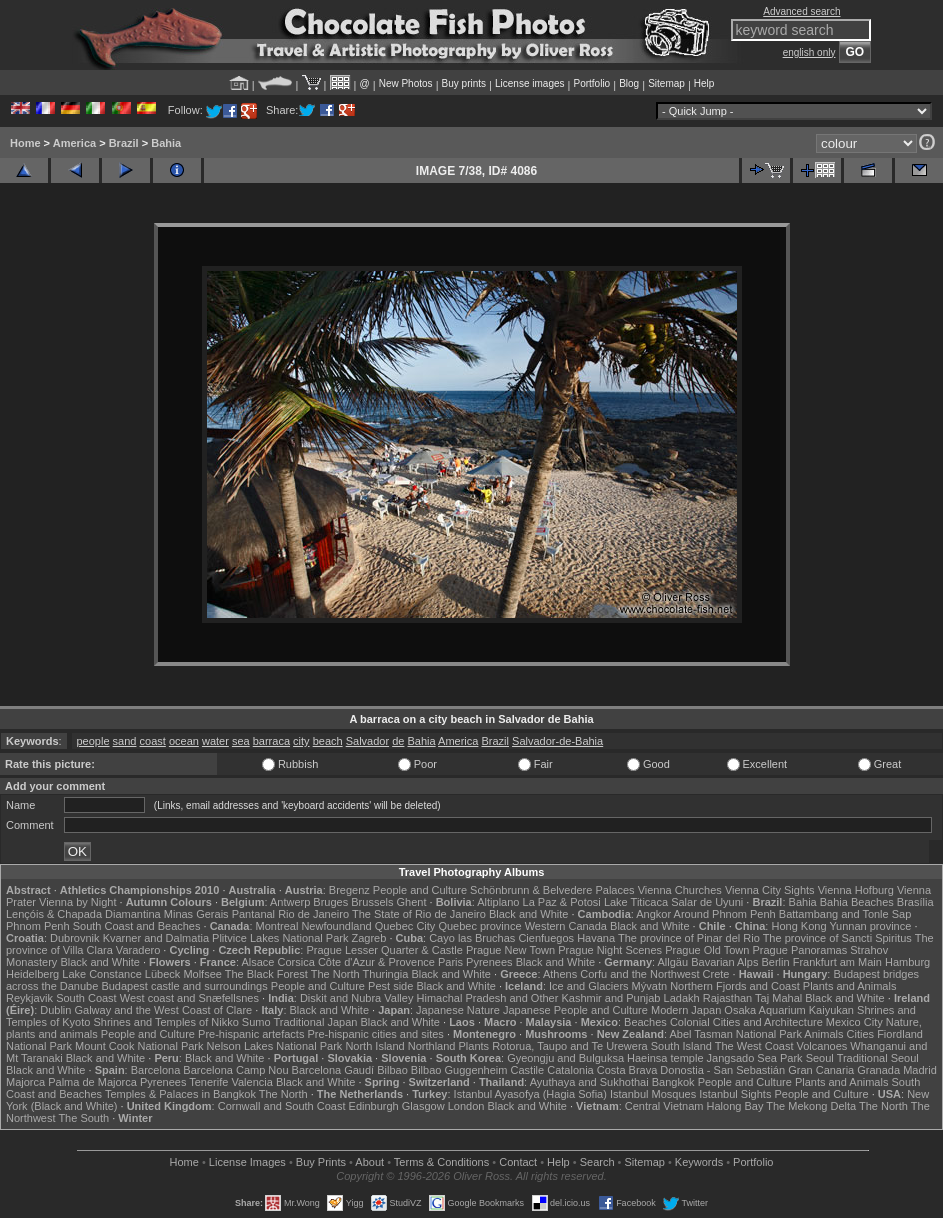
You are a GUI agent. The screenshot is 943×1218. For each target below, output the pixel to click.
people (93, 741)
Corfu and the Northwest (639, 974)
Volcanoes (822, 1046)
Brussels (372, 902)
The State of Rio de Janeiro (419, 914)
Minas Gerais (196, 914)
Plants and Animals (850, 986)
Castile (528, 1070)
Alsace (257, 962)
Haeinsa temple (665, 1058)
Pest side (390, 986)
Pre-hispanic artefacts (251, 1034)
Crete (716, 974)
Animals (823, 1034)
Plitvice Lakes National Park (280, 938)
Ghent (412, 902)
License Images (247, 1162)
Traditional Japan (315, 1022)
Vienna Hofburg (856, 890)
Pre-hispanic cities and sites (376, 1034)
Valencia (251, 1082)
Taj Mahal (778, 998)
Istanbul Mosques (653, 1094)
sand (125, 741)
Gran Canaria (821, 1070)
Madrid (920, 1070)
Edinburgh (374, 1106)
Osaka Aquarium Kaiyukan (789, 1010)
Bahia (166, 143)
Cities (861, 1034)
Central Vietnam (664, 1106)
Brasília (915, 902)
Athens (560, 974)
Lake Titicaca (636, 902)
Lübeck (162, 974)
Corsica (296, 962)
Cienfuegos (546, 938)
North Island (374, 1046)
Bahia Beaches (857, 902)
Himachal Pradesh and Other (488, 998)
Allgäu (673, 962)
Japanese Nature (458, 1010)
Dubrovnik (75, 938)
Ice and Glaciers (588, 986)
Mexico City (854, 1022)
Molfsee (202, 974)
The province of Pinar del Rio (689, 938)
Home (25, 143)
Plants (474, 1046)
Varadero (138, 950)
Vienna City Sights (770, 890)
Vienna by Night (77, 902)
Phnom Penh (38, 926)
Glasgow (423, 1106)
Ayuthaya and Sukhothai (589, 1082)
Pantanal (253, 914)
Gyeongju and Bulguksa (565, 1058)
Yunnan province (870, 926)
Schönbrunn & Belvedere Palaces (552, 890)
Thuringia (386, 974)
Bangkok (673, 1082)
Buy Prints (321, 1162)
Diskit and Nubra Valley (357, 998)
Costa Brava (627, 1070)
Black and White (528, 914)
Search (597, 1162)
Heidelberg (32, 974)
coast (153, 741)
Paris (450, 962)
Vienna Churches (680, 890)
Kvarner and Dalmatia (156, 938)
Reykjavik (29, 998)
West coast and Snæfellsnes (189, 998)
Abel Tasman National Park (735, 1034)
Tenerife (208, 1082)
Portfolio (591, 83)
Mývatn (649, 986)
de (398, 741)
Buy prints (464, 83)
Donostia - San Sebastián (722, 1070)
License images (529, 83)
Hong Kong (798, 926)
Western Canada (566, 926)
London (466, 1106)
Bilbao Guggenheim (459, 1070)
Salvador (367, 741)
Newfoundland (336, 926)
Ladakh (682, 998)
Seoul (820, 1058)
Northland (432, 1046)
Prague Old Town (707, 950)
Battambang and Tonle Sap (845, 914)
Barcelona (156, 1070)
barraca (271, 741)
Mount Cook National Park (139, 1046)
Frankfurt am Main (837, 962)
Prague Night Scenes (610, 950)
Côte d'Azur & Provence (376, 962)
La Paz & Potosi (562, 902)
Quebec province (479, 926)
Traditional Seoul (878, 1058)
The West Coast (754, 1046)
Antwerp (290, 902)
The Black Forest (266, 974)
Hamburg (907, 962)
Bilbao (392, 1070)
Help (704, 83)
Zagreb (368, 938)
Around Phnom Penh (725, 914)
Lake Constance (102, 974)
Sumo (256, 1022)
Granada (878, 1070)
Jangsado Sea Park (755, 1058)
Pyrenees (489, 962)
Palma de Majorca (92, 1082)
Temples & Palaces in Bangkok (180, 1094)
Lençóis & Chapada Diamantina (83, 914)
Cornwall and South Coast (282, 1106)
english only (809, 52)
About (369, 1162)
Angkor (653, 914)
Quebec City (405, 926)
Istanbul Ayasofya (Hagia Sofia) (530, 1094)
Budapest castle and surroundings (184, 986)
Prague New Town (510, 950)
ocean (184, 741)
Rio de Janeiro (313, 914)
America (74, 143)
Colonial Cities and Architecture (746, 1022)
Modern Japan (686, 1010)
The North (335, 974)
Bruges (330, 902)
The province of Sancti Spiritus (837, 938)
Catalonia (570, 1070)
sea (241, 741)
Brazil (124, 143)
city (301, 741)
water (215, 741)
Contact (518, 1162)
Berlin (776, 962)
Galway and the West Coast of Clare (164, 1010)
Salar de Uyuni (707, 902)
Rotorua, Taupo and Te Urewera (570, 1046)
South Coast (86, 998)
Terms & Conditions (441, 1162)
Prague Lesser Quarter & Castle (384, 950)
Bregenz (349, 890)
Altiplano (498, 902)
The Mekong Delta (811, 1106)
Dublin (55, 1010)
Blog (629, 83)
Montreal (277, 926)
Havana (596, 938)
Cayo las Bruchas (472, 938)
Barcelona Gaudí (333, 1070)
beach (328, 741)
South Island (681, 1046)
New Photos (406, 83)
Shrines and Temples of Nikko (165, 1022)
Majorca (25, 1082)
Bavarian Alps (724, 962)
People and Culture (420, 890)
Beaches (645, 1022)
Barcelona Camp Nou (235, 1070)
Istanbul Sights (735, 1094)
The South (83, 1118)
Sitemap (666, 83)
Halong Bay (735, 1106)
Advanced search (801, 11)
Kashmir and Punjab (610, 998)
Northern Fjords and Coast (735, 986)
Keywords (699, 1162)
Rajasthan (728, 998)
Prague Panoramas (799, 950)
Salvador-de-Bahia (557, 741)
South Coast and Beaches (137, 926)
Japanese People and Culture (575, 1010)
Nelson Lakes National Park (275, 1046)
